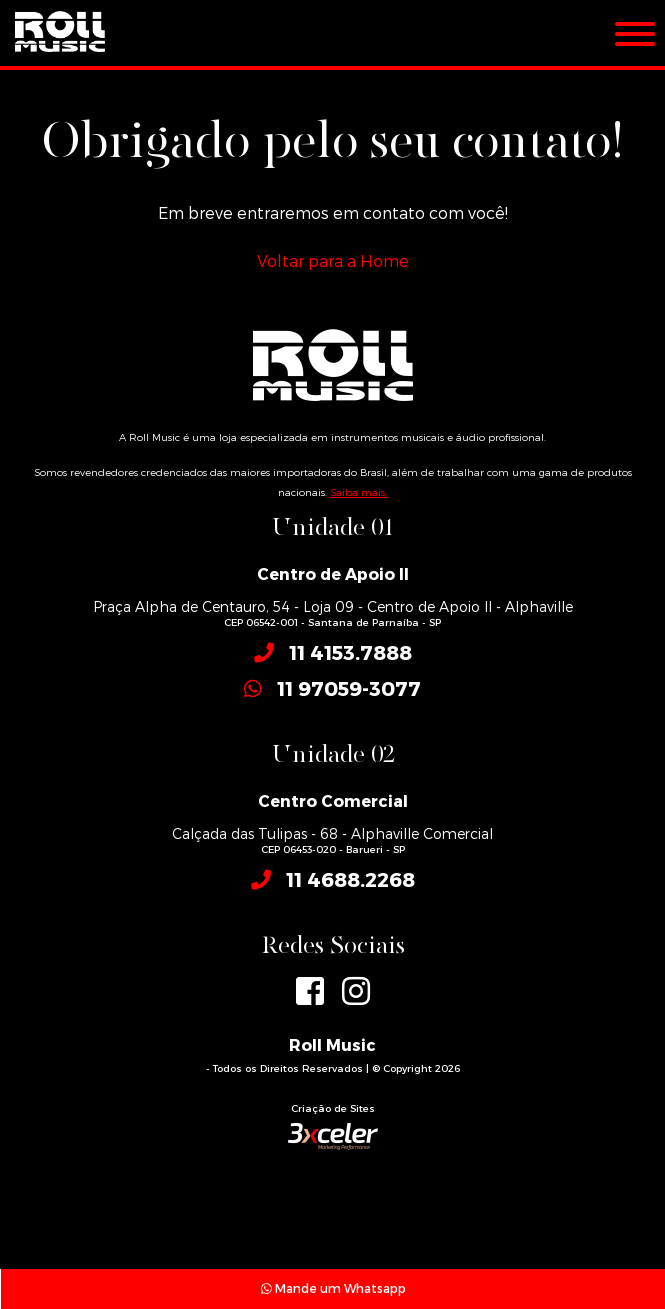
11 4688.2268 (350, 879)
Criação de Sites (333, 1108)
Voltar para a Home (333, 260)
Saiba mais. (358, 492)
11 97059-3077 (349, 688)
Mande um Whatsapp (333, 1288)
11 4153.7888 (350, 652)
